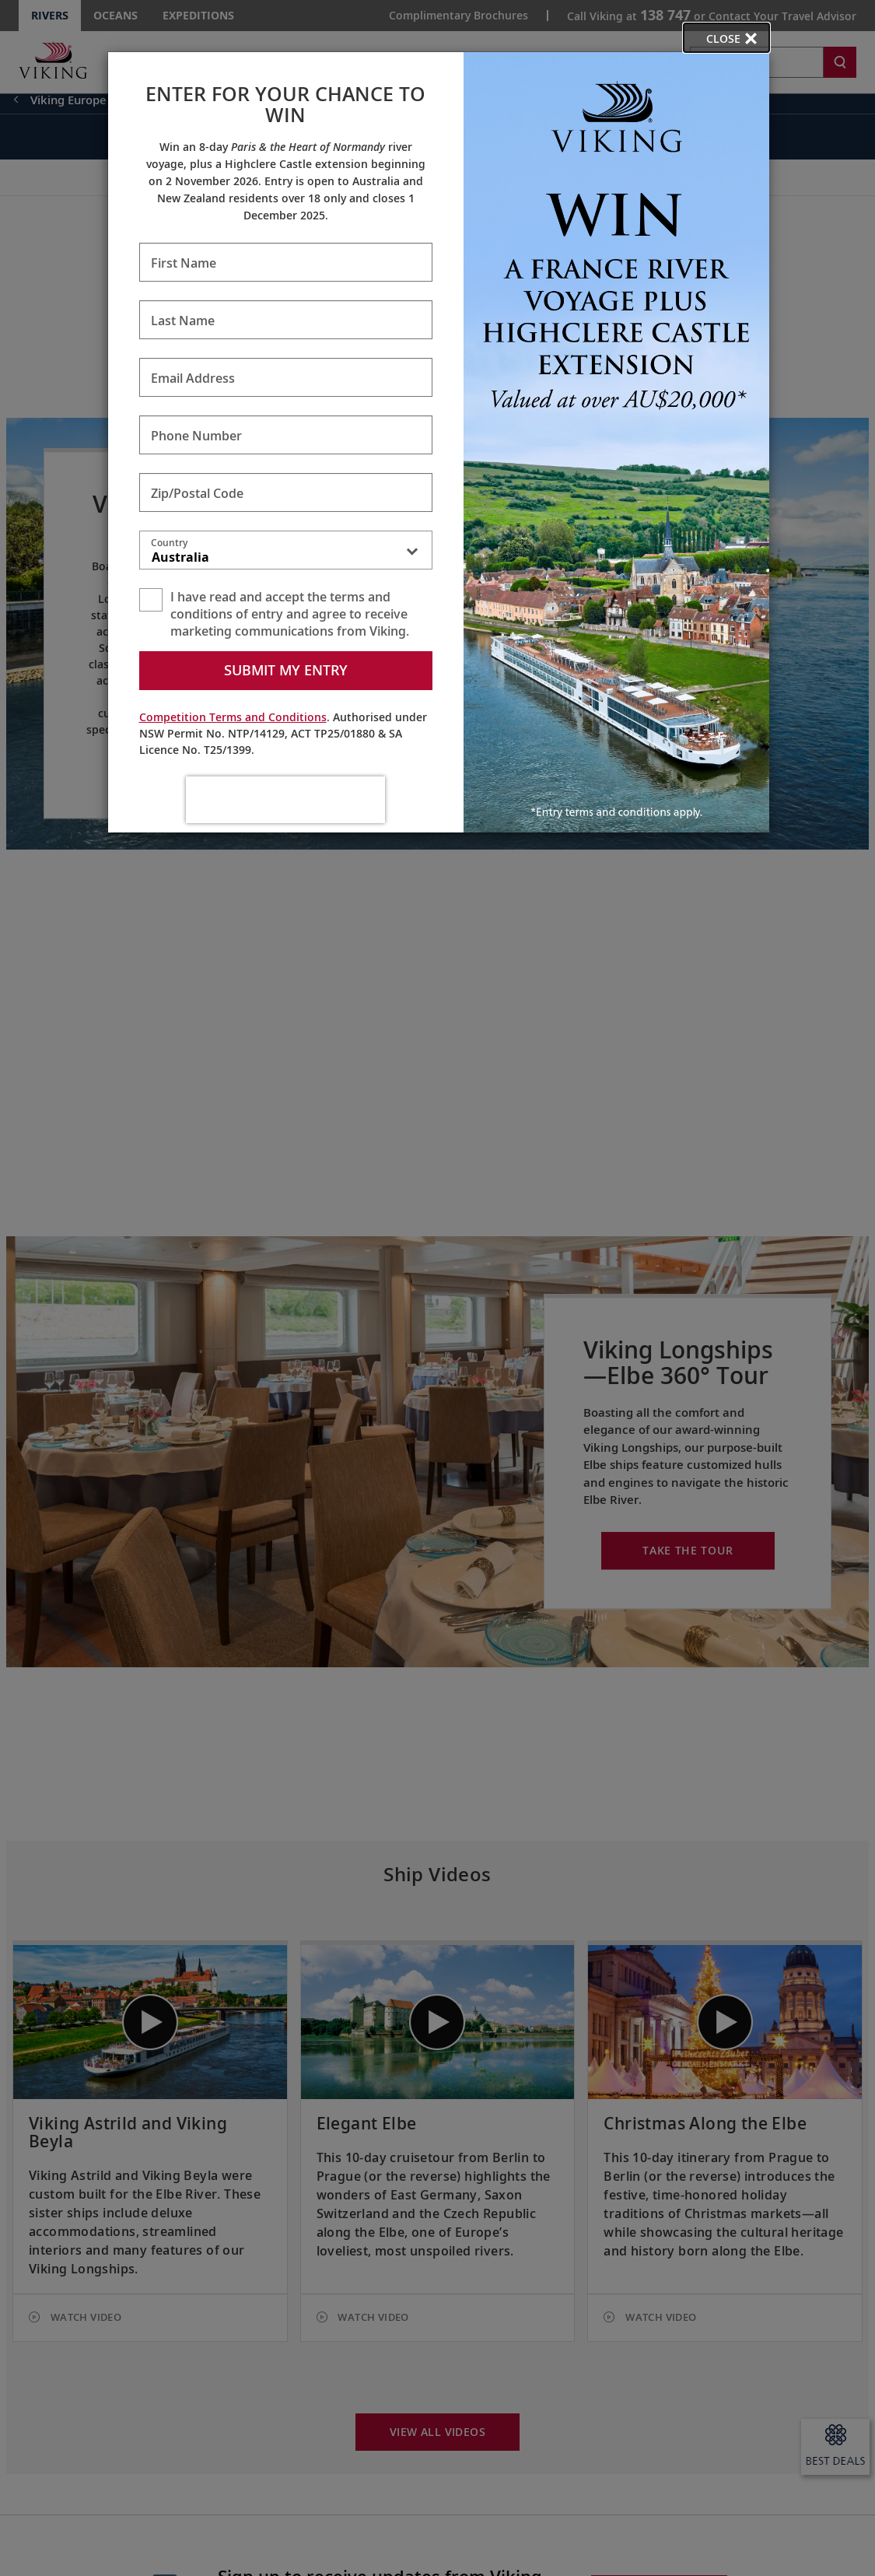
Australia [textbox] (180, 557)
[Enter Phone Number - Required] (285, 434)
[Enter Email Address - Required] (285, 377)
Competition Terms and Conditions (233, 717)
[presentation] (285, 799)
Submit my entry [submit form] (286, 670)
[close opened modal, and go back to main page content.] (726, 37)
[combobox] (286, 553)
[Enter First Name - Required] (285, 262)
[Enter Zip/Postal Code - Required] (285, 492)
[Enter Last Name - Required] (285, 319)
